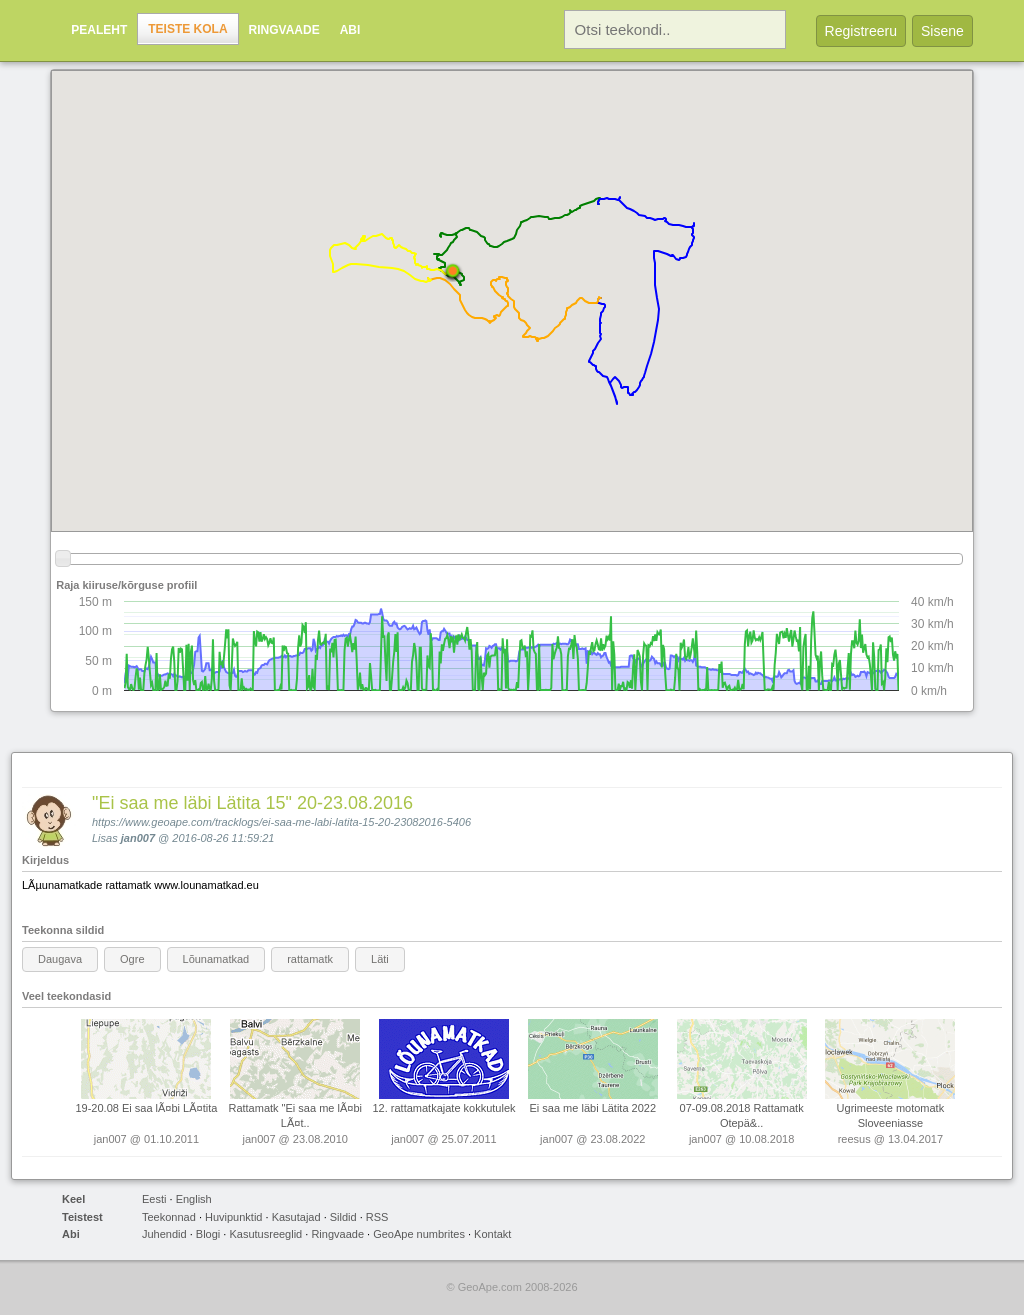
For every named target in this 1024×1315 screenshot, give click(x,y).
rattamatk (310, 959)
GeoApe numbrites (419, 1234)
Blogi (208, 1234)
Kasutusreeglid (265, 1234)
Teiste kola (187, 29)
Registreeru (861, 31)
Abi (350, 30)
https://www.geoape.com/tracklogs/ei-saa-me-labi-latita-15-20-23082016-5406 (281, 822)
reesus (854, 1139)
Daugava (60, 959)
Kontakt (492, 1234)
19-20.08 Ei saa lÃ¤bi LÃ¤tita (146, 1108)
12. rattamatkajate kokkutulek (443, 1108)
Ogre (132, 959)
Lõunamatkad (216, 959)
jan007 (138, 838)
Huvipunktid (233, 1217)
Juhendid (164, 1234)
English (194, 1199)
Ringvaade (284, 30)
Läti (380, 959)
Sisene (942, 31)
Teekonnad (169, 1217)
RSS (377, 1217)
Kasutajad (296, 1217)
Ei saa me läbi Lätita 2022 (592, 1108)
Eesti (154, 1199)
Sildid (343, 1217)
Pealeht (99, 30)
